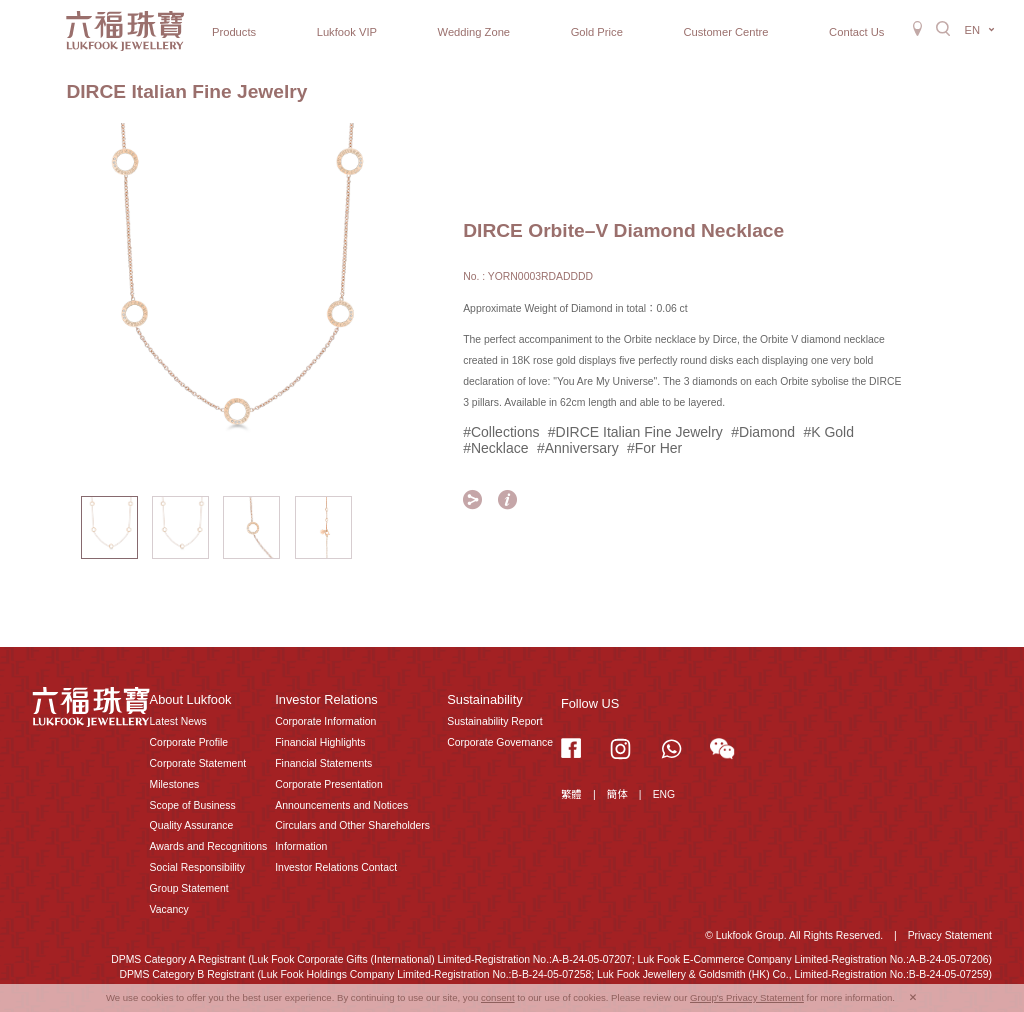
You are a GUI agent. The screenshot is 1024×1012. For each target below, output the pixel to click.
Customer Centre (725, 32)
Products (234, 32)
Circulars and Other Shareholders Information (352, 836)
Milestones (175, 784)
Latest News (178, 721)
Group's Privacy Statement (747, 997)
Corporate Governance (500, 742)
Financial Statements (323, 763)
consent (498, 997)
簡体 (617, 794)
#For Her (654, 448)
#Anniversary (578, 448)
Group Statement (189, 888)
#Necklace (495, 448)
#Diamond (763, 432)
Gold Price (597, 32)
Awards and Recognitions (209, 846)
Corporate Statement (198, 763)
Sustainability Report (494, 721)
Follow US (590, 703)
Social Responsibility (197, 867)
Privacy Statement (950, 935)
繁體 (571, 794)
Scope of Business (193, 805)
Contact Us (856, 32)
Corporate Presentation (328, 784)
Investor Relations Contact (336, 867)
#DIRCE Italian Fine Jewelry (635, 432)
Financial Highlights (320, 742)
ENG (664, 794)
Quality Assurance (192, 825)
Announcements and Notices (341, 805)
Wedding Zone (474, 32)
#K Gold (828, 432)
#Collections (501, 432)
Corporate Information (325, 721)
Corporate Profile (189, 742)
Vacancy (169, 909)
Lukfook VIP (347, 32)
